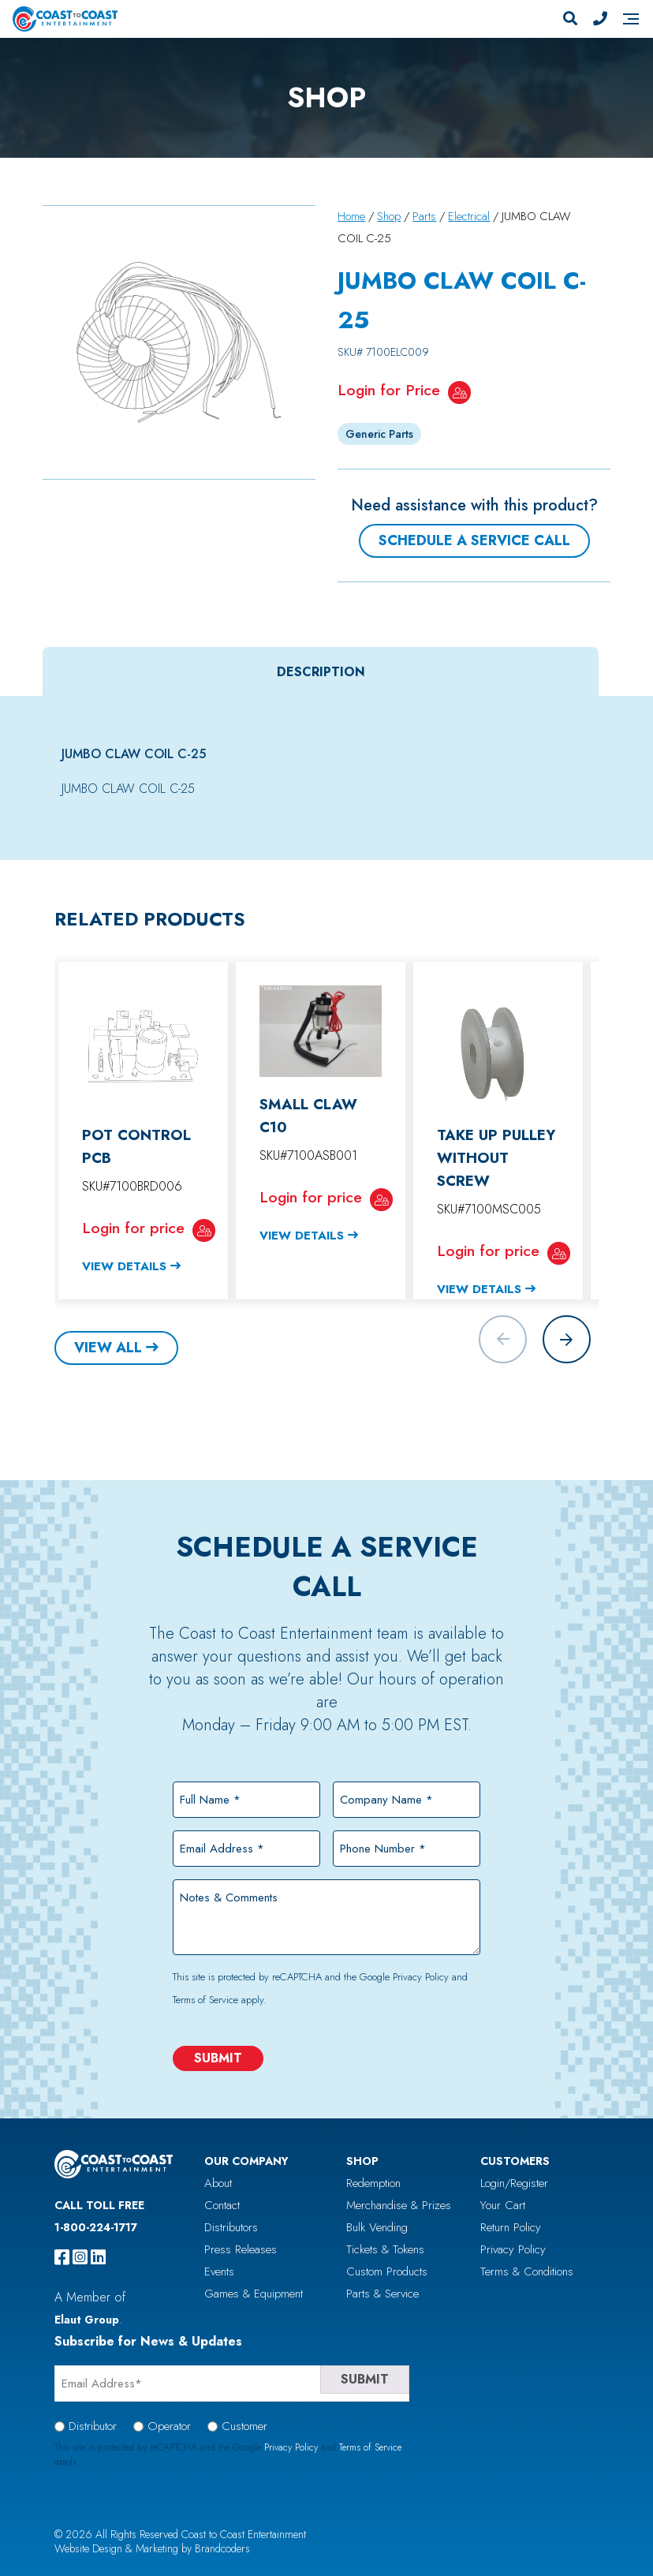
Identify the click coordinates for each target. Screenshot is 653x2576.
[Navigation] (631, 19)
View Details (124, 1266)
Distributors (231, 2227)
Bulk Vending (377, 2227)
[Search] (570, 19)
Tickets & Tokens (385, 2249)
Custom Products (386, 2271)
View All (108, 1347)
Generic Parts (379, 434)
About (218, 2183)
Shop (389, 216)
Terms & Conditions (526, 2271)
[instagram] (80, 2257)
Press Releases (240, 2249)
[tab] (321, 672)
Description (321, 672)
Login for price (133, 1228)
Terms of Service (205, 1999)
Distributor (93, 2426)
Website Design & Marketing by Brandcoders (152, 2548)
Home (351, 216)
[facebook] (61, 2257)
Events (219, 2271)
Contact (222, 2205)
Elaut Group (86, 2319)
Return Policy (510, 2227)
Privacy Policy (421, 1976)
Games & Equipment (253, 2293)
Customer (244, 2426)
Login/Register (514, 2183)
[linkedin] (98, 2257)
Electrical (469, 216)
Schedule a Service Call (474, 540)
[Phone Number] (600, 19)
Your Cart (502, 2205)
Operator (169, 2426)
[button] (567, 1339)
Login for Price (389, 390)
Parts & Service (382, 2293)
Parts (424, 216)
